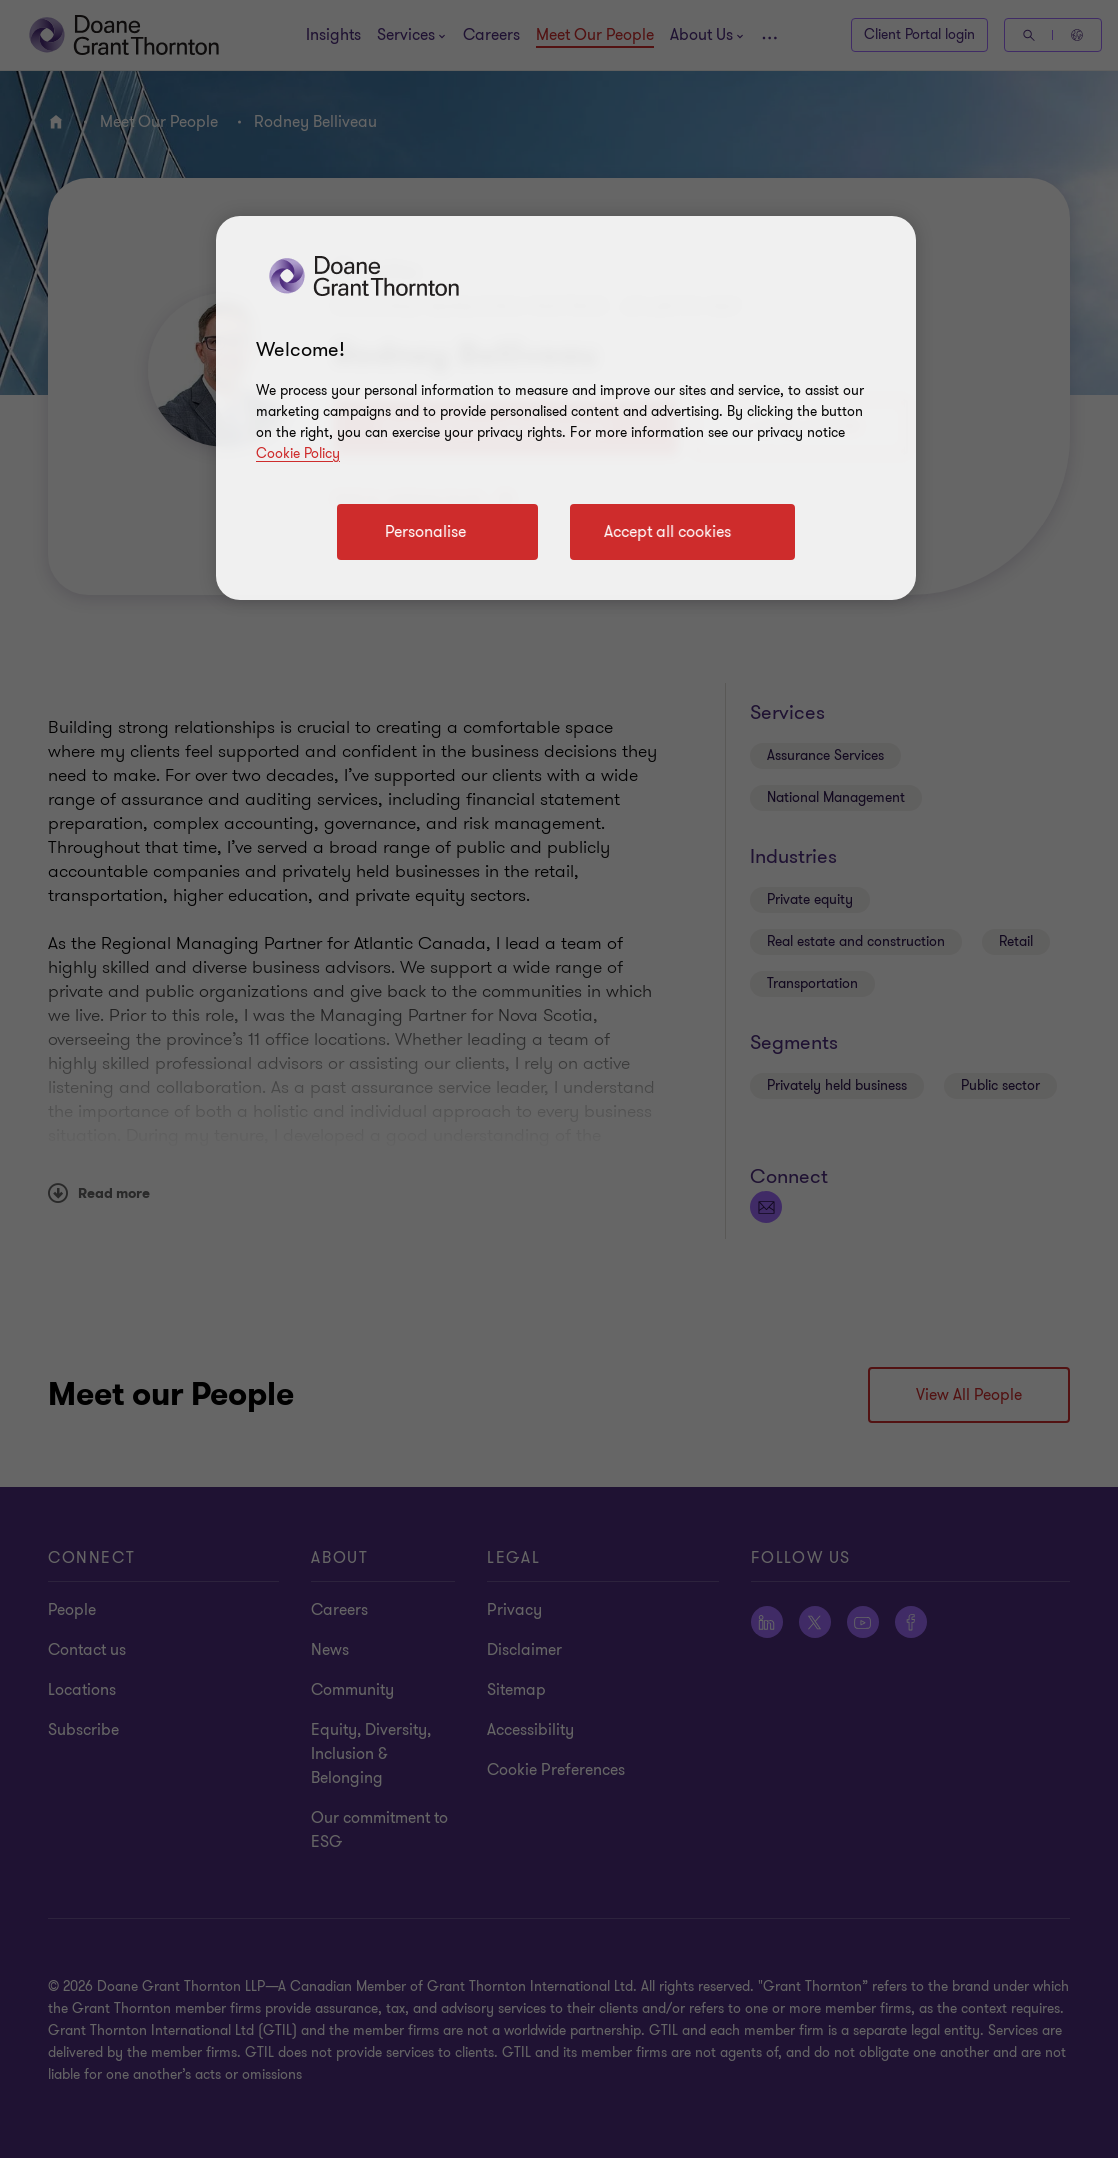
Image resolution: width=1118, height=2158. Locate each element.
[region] (566, 408)
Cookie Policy (298, 453)
